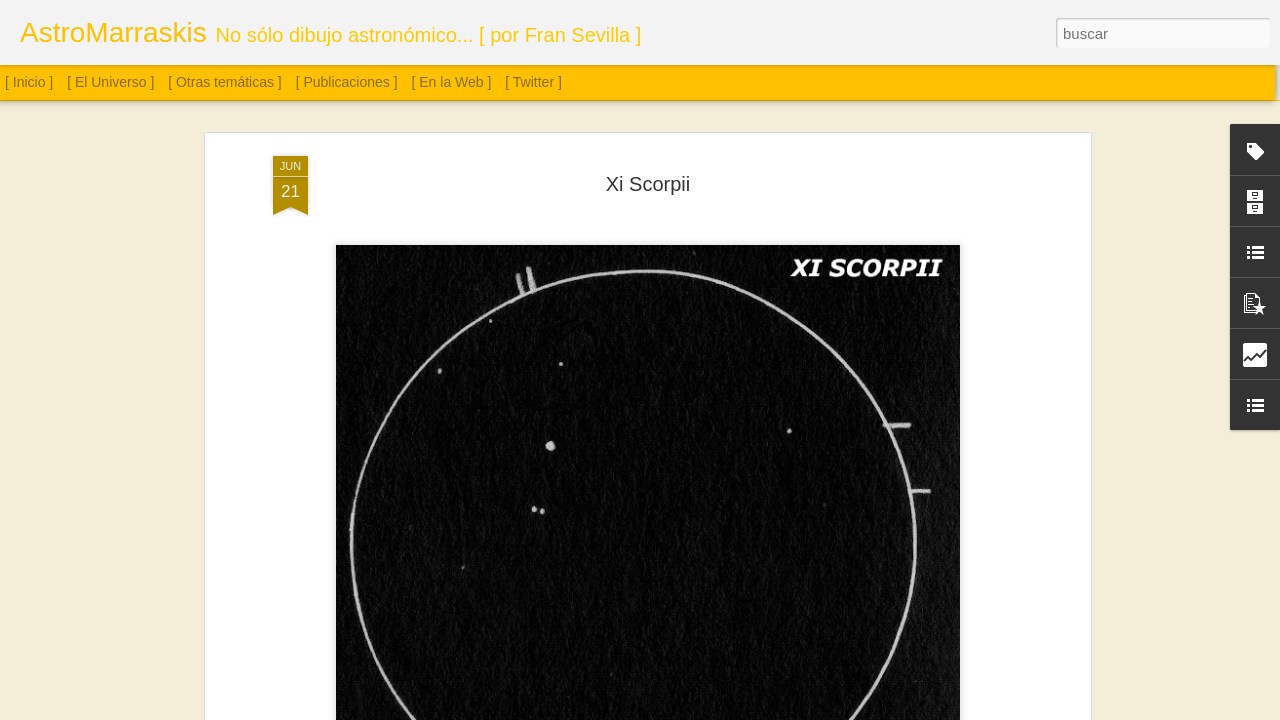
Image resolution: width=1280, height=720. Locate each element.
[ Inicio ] (29, 82)
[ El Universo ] (110, 82)
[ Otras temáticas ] (225, 82)
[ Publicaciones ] (347, 82)
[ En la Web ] (452, 82)
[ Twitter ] (533, 82)
